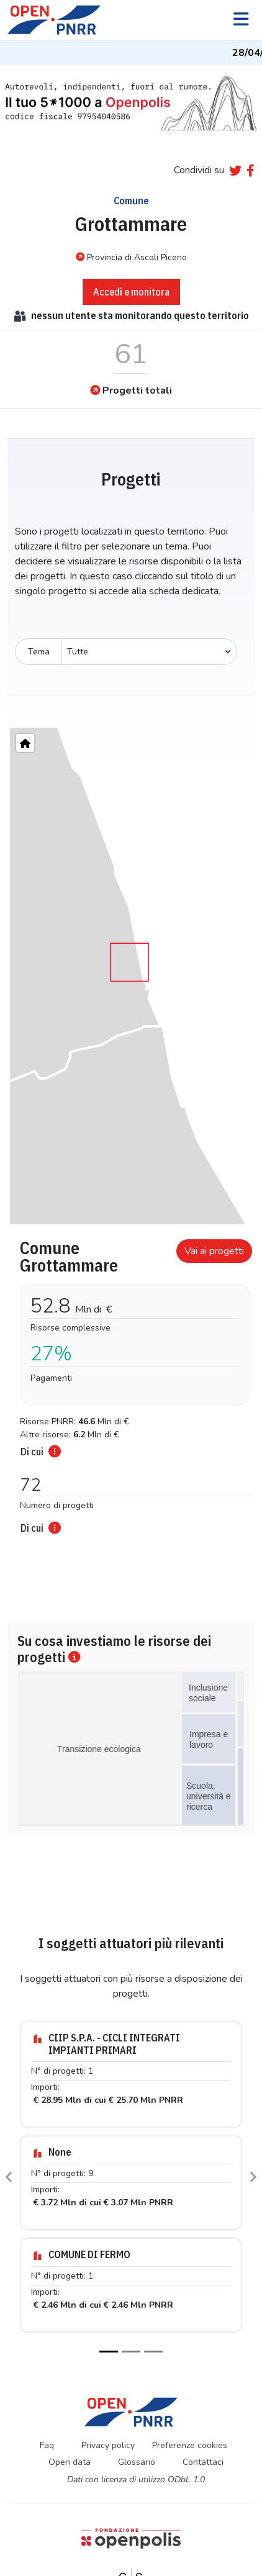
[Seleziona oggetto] (149, 651)
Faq (47, 2445)
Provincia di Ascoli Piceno (131, 257)
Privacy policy (108, 2445)
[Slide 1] (108, 2351)
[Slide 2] (131, 2351)
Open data (69, 2462)
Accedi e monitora (131, 292)
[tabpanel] (131, 1382)
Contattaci (203, 2462)
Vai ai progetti (214, 1251)
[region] (131, 976)
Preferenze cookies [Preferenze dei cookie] (189, 2445)
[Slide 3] (153, 2351)
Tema (39, 652)
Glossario (136, 2462)
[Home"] (25, 743)
